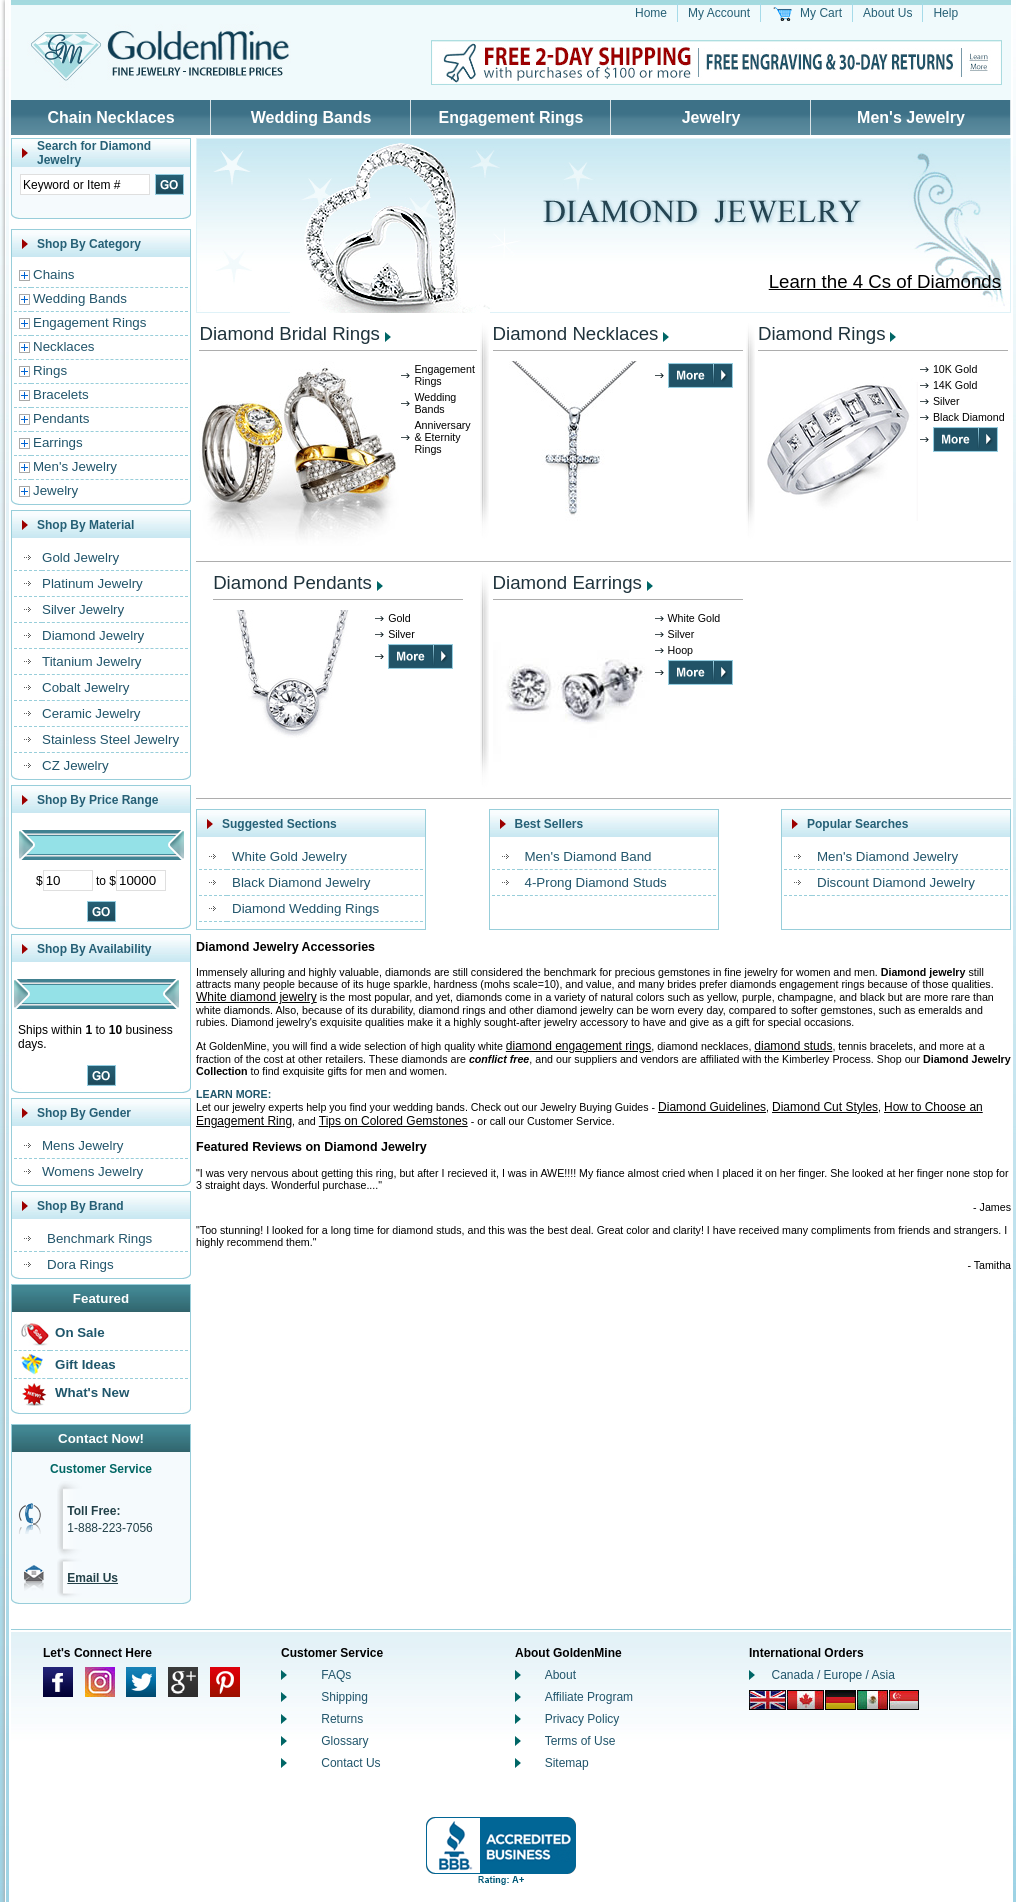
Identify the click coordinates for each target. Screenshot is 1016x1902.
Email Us (92, 1578)
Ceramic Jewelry (91, 713)
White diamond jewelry (256, 997)
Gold (399, 618)
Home (651, 13)
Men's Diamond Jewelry (887, 856)
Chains (54, 274)
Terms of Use (580, 1741)
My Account (719, 13)
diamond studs (793, 1046)
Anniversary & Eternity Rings (442, 437)
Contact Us (350, 1763)
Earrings (58, 442)
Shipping (344, 1697)
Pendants (61, 418)
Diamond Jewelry (93, 635)
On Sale (80, 1332)
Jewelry (711, 117)
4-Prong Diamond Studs (596, 882)
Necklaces (63, 346)
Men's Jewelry (911, 117)
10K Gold (955, 369)
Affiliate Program (589, 1697)
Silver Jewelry (83, 609)
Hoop (680, 650)
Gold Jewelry (80, 557)
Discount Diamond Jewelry (896, 882)
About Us (887, 13)
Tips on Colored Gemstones (393, 1121)
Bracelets (61, 394)
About (560, 1675)
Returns (342, 1719)
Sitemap (567, 1763)
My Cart (821, 13)
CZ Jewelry (75, 765)
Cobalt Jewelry (85, 687)
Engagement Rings (511, 117)
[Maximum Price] (141, 880)
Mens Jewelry (82, 1145)
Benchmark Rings (99, 1238)
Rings (50, 370)
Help (945, 13)
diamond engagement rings (578, 1046)
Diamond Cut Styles (825, 1107)
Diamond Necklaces (576, 333)
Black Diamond (969, 417)
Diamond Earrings (567, 582)
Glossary (344, 1741)
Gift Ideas (85, 1364)
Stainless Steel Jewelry (110, 739)
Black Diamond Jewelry (301, 882)
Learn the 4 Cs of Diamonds (885, 281)
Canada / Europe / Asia (833, 1675)
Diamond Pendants (292, 582)
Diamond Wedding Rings (305, 908)
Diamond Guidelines (712, 1107)
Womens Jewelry (92, 1171)
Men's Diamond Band (588, 856)
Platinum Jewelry (92, 583)
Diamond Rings (822, 333)
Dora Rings (80, 1264)
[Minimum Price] (68, 880)
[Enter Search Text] (85, 184)
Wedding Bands (311, 117)
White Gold (694, 618)
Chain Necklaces (110, 117)
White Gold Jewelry (289, 856)
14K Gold (955, 385)
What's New (92, 1392)
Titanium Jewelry (92, 661)
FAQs (336, 1675)
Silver (946, 401)
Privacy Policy (582, 1719)
